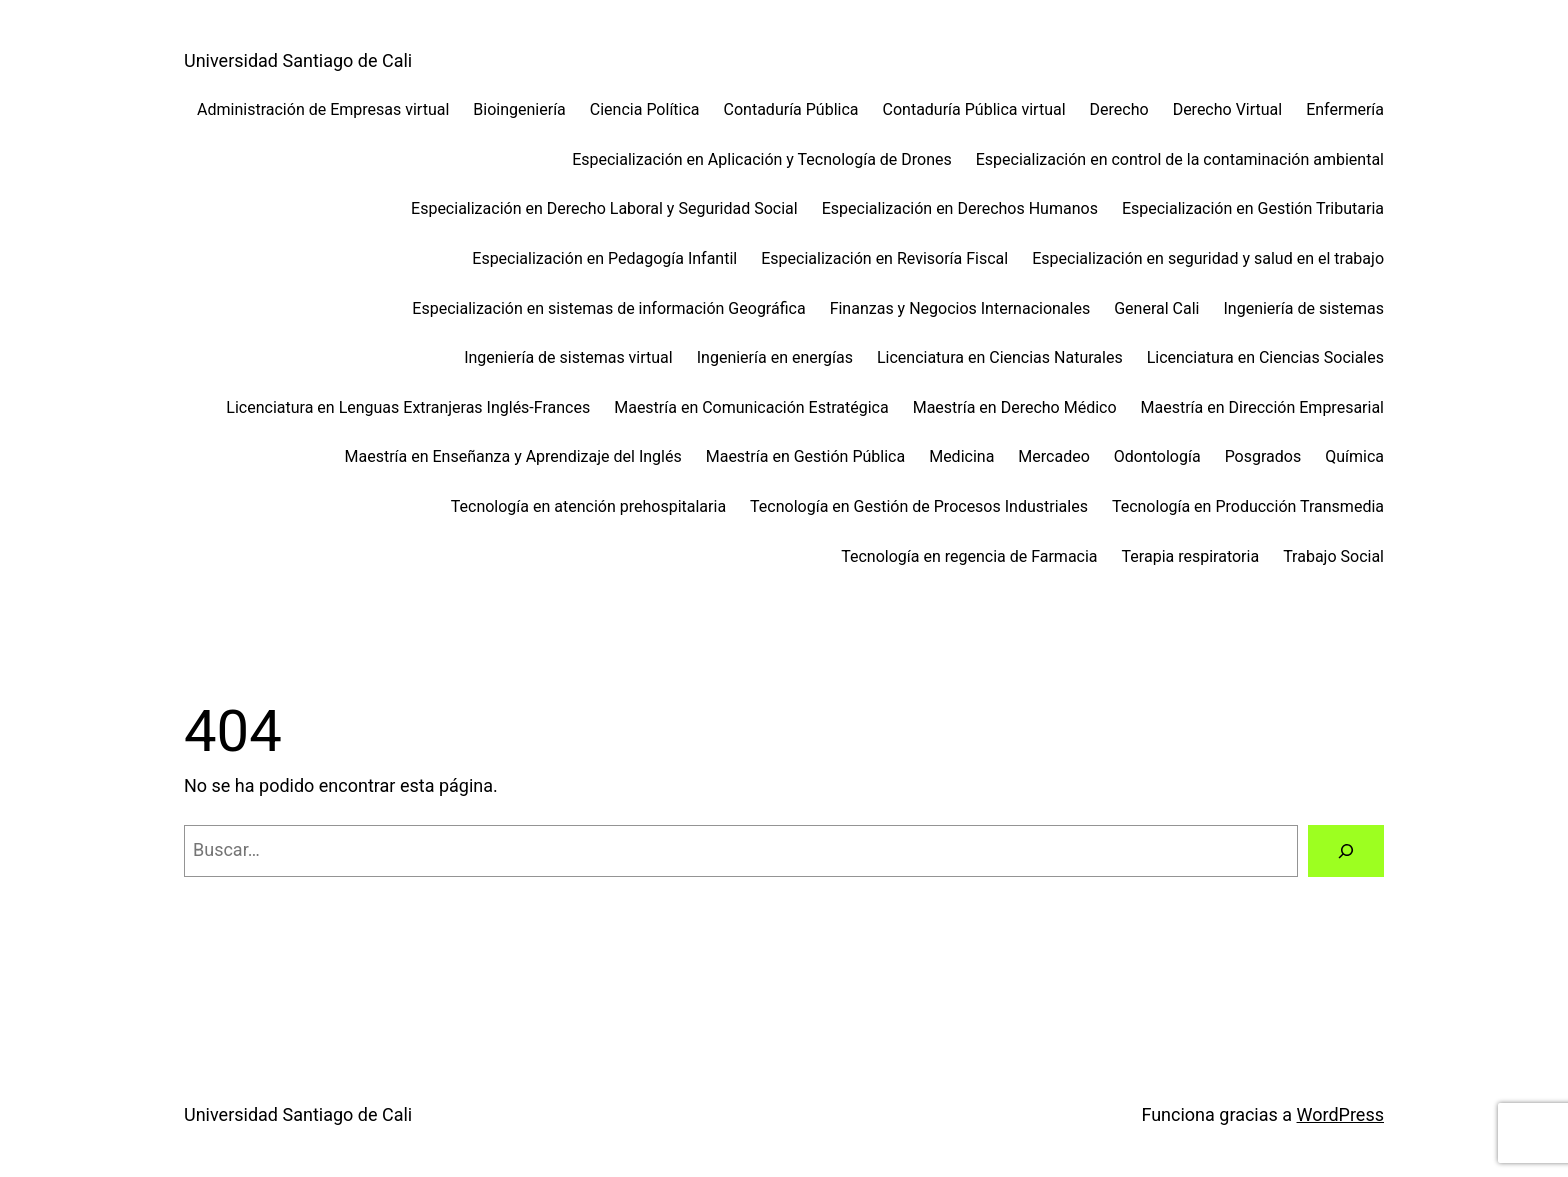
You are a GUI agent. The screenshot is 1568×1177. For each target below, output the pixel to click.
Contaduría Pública (791, 109)
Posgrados (1263, 456)
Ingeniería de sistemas (1303, 308)
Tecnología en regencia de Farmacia (969, 556)
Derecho (1119, 109)
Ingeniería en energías (775, 357)
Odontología (1157, 456)
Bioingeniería (519, 109)
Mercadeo (1053, 456)
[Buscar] (1346, 851)
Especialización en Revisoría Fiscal (884, 258)
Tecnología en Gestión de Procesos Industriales (919, 506)
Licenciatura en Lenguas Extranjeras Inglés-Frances (408, 407)
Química (1354, 456)
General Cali (1156, 308)
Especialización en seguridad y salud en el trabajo (1208, 258)
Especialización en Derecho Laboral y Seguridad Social (604, 208)
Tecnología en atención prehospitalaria (588, 506)
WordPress (1340, 1114)
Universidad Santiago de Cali (298, 60)
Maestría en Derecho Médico (1015, 407)
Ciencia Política (645, 109)
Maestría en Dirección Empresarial (1262, 407)
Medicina (961, 456)
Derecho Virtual (1228, 109)
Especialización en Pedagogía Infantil (604, 258)
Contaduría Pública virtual (974, 109)
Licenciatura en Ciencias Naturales (1000, 357)
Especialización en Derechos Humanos (960, 208)
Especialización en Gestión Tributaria (1253, 208)
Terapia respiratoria (1191, 556)
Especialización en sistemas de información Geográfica (608, 308)
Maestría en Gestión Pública (805, 456)
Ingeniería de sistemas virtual (568, 357)
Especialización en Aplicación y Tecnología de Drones (762, 159)
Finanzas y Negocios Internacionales (960, 308)
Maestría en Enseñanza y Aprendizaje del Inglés (512, 456)
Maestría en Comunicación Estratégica (751, 407)
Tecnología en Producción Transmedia (1248, 506)
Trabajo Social (1333, 556)
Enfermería (1345, 109)
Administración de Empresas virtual (323, 109)
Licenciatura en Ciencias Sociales (1265, 357)
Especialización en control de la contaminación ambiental (1180, 159)
